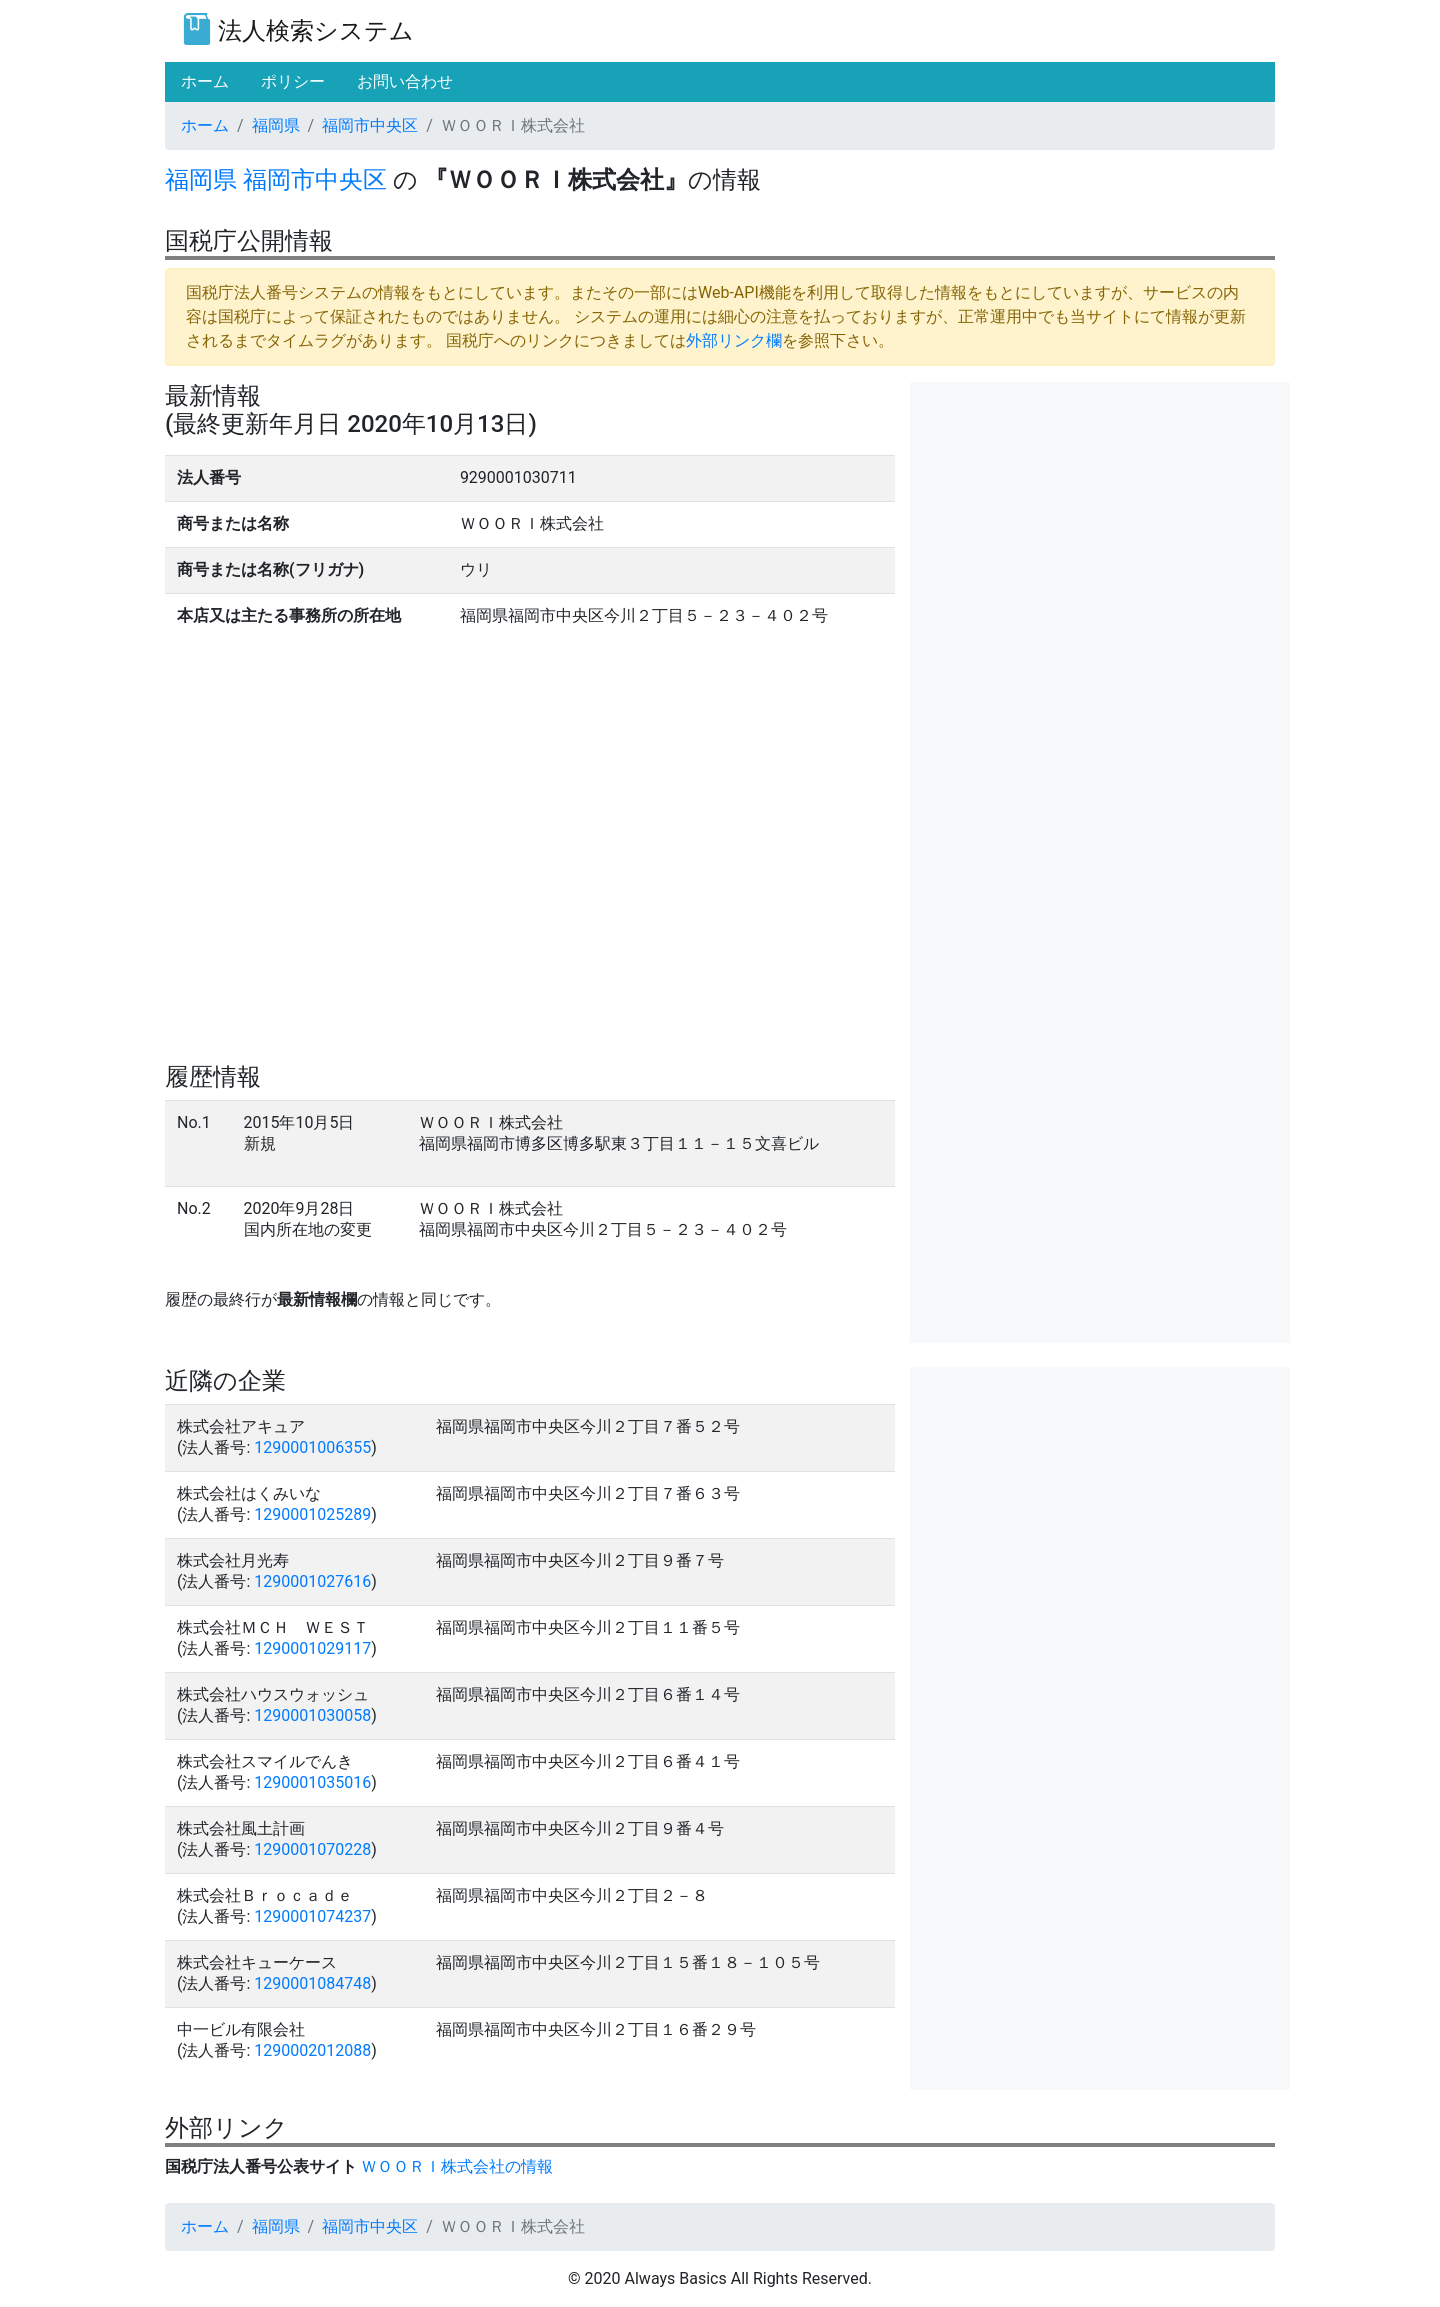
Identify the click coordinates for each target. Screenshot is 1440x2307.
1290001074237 (312, 1916)
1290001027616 (312, 1581)
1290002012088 (312, 2050)
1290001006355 (312, 1447)
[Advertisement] (1100, 522)
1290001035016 (312, 1782)
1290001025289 (312, 1514)
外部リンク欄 (734, 340)
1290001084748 (312, 1983)
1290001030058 (312, 1715)
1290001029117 (312, 1648)
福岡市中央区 (370, 125)
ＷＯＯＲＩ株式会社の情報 (457, 2166)
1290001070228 (312, 1849)
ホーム (205, 125)
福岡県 (276, 125)
